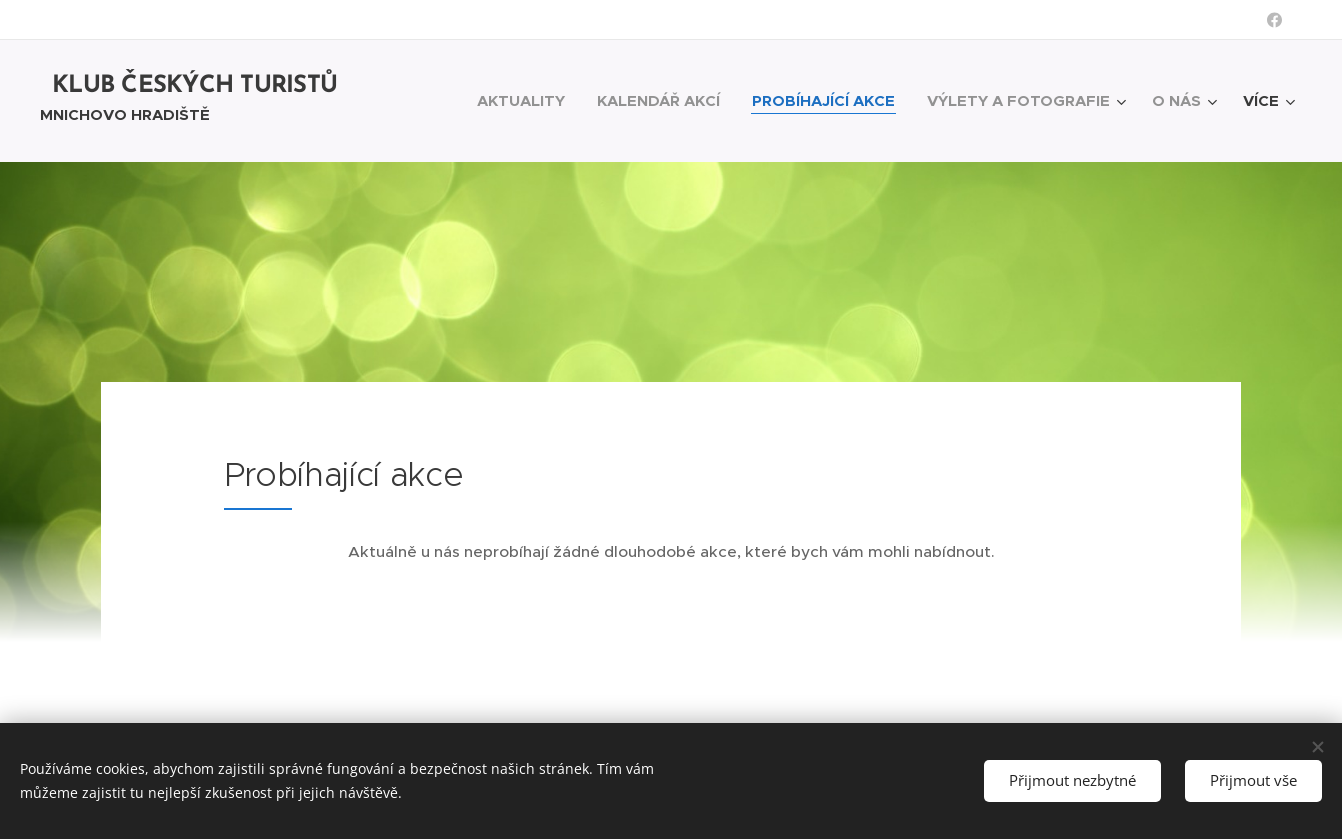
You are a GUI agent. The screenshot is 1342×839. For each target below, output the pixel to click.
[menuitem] (526, 101)
